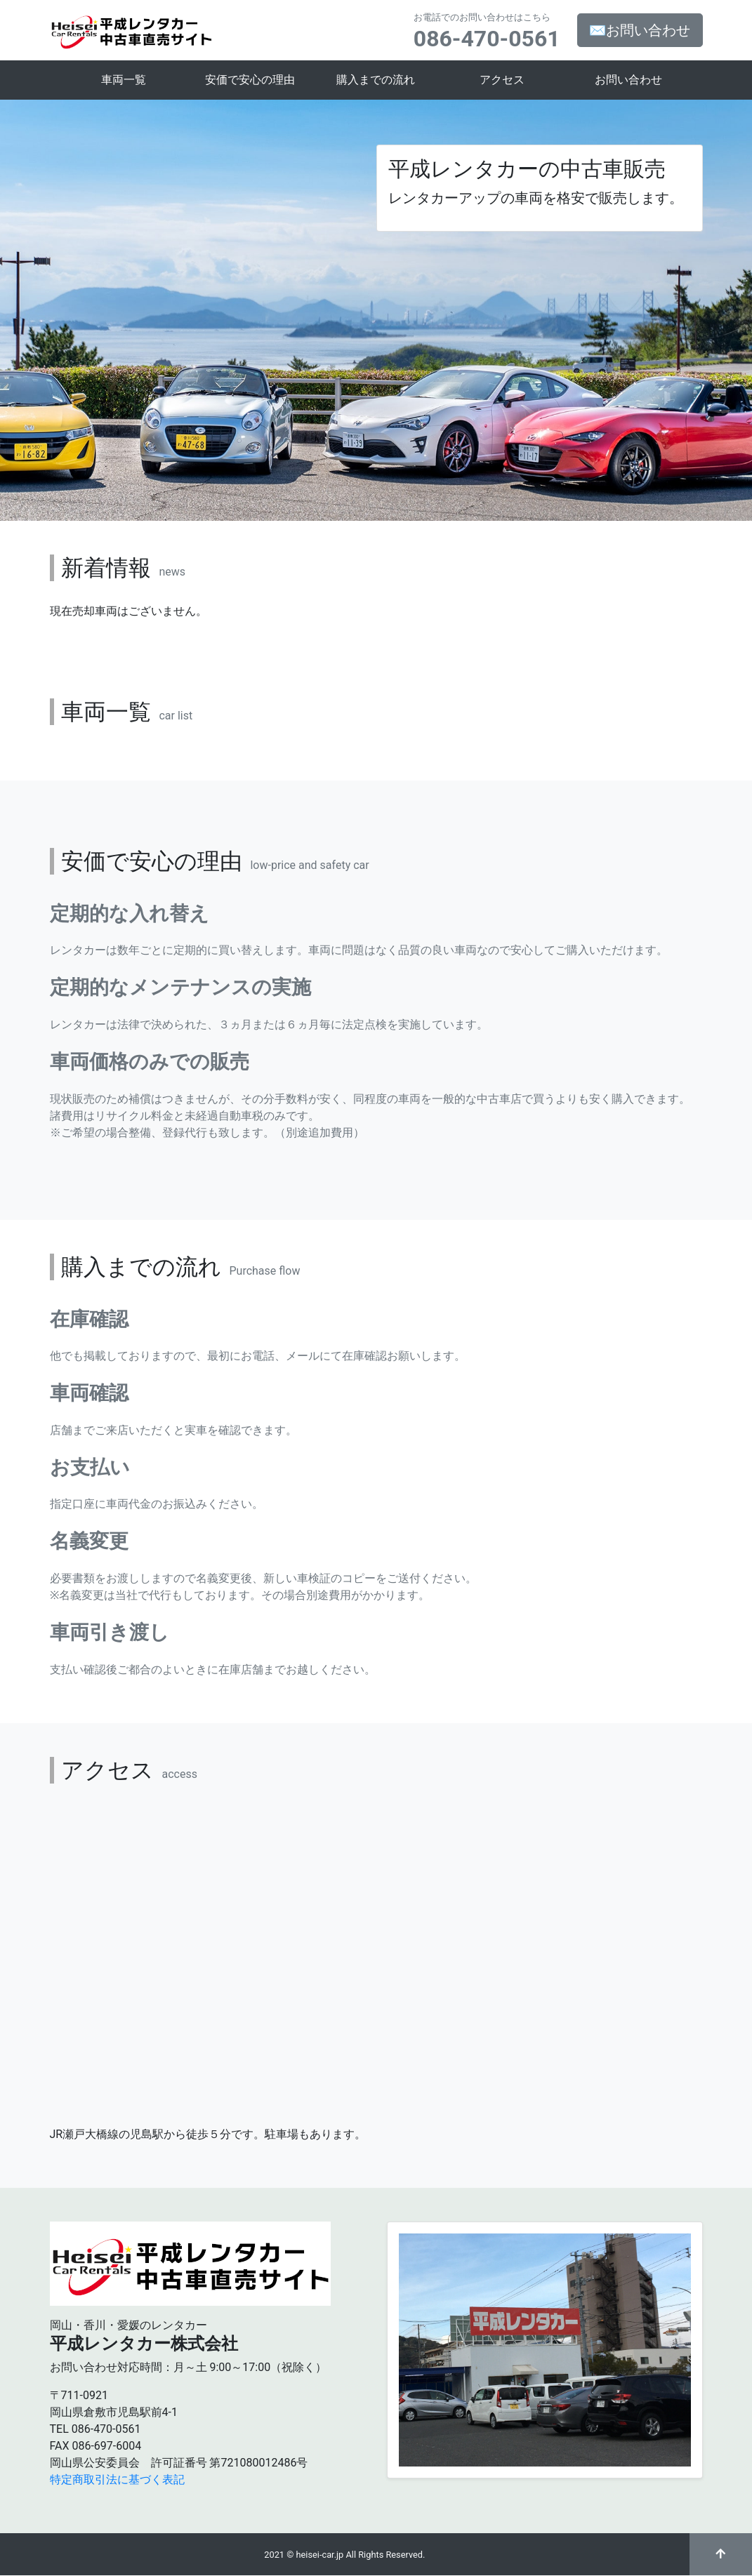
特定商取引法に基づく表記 (117, 2479)
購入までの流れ (375, 79)
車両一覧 (123, 79)
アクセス (502, 79)
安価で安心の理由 (250, 79)
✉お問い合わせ (640, 30)
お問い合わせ (628, 79)
